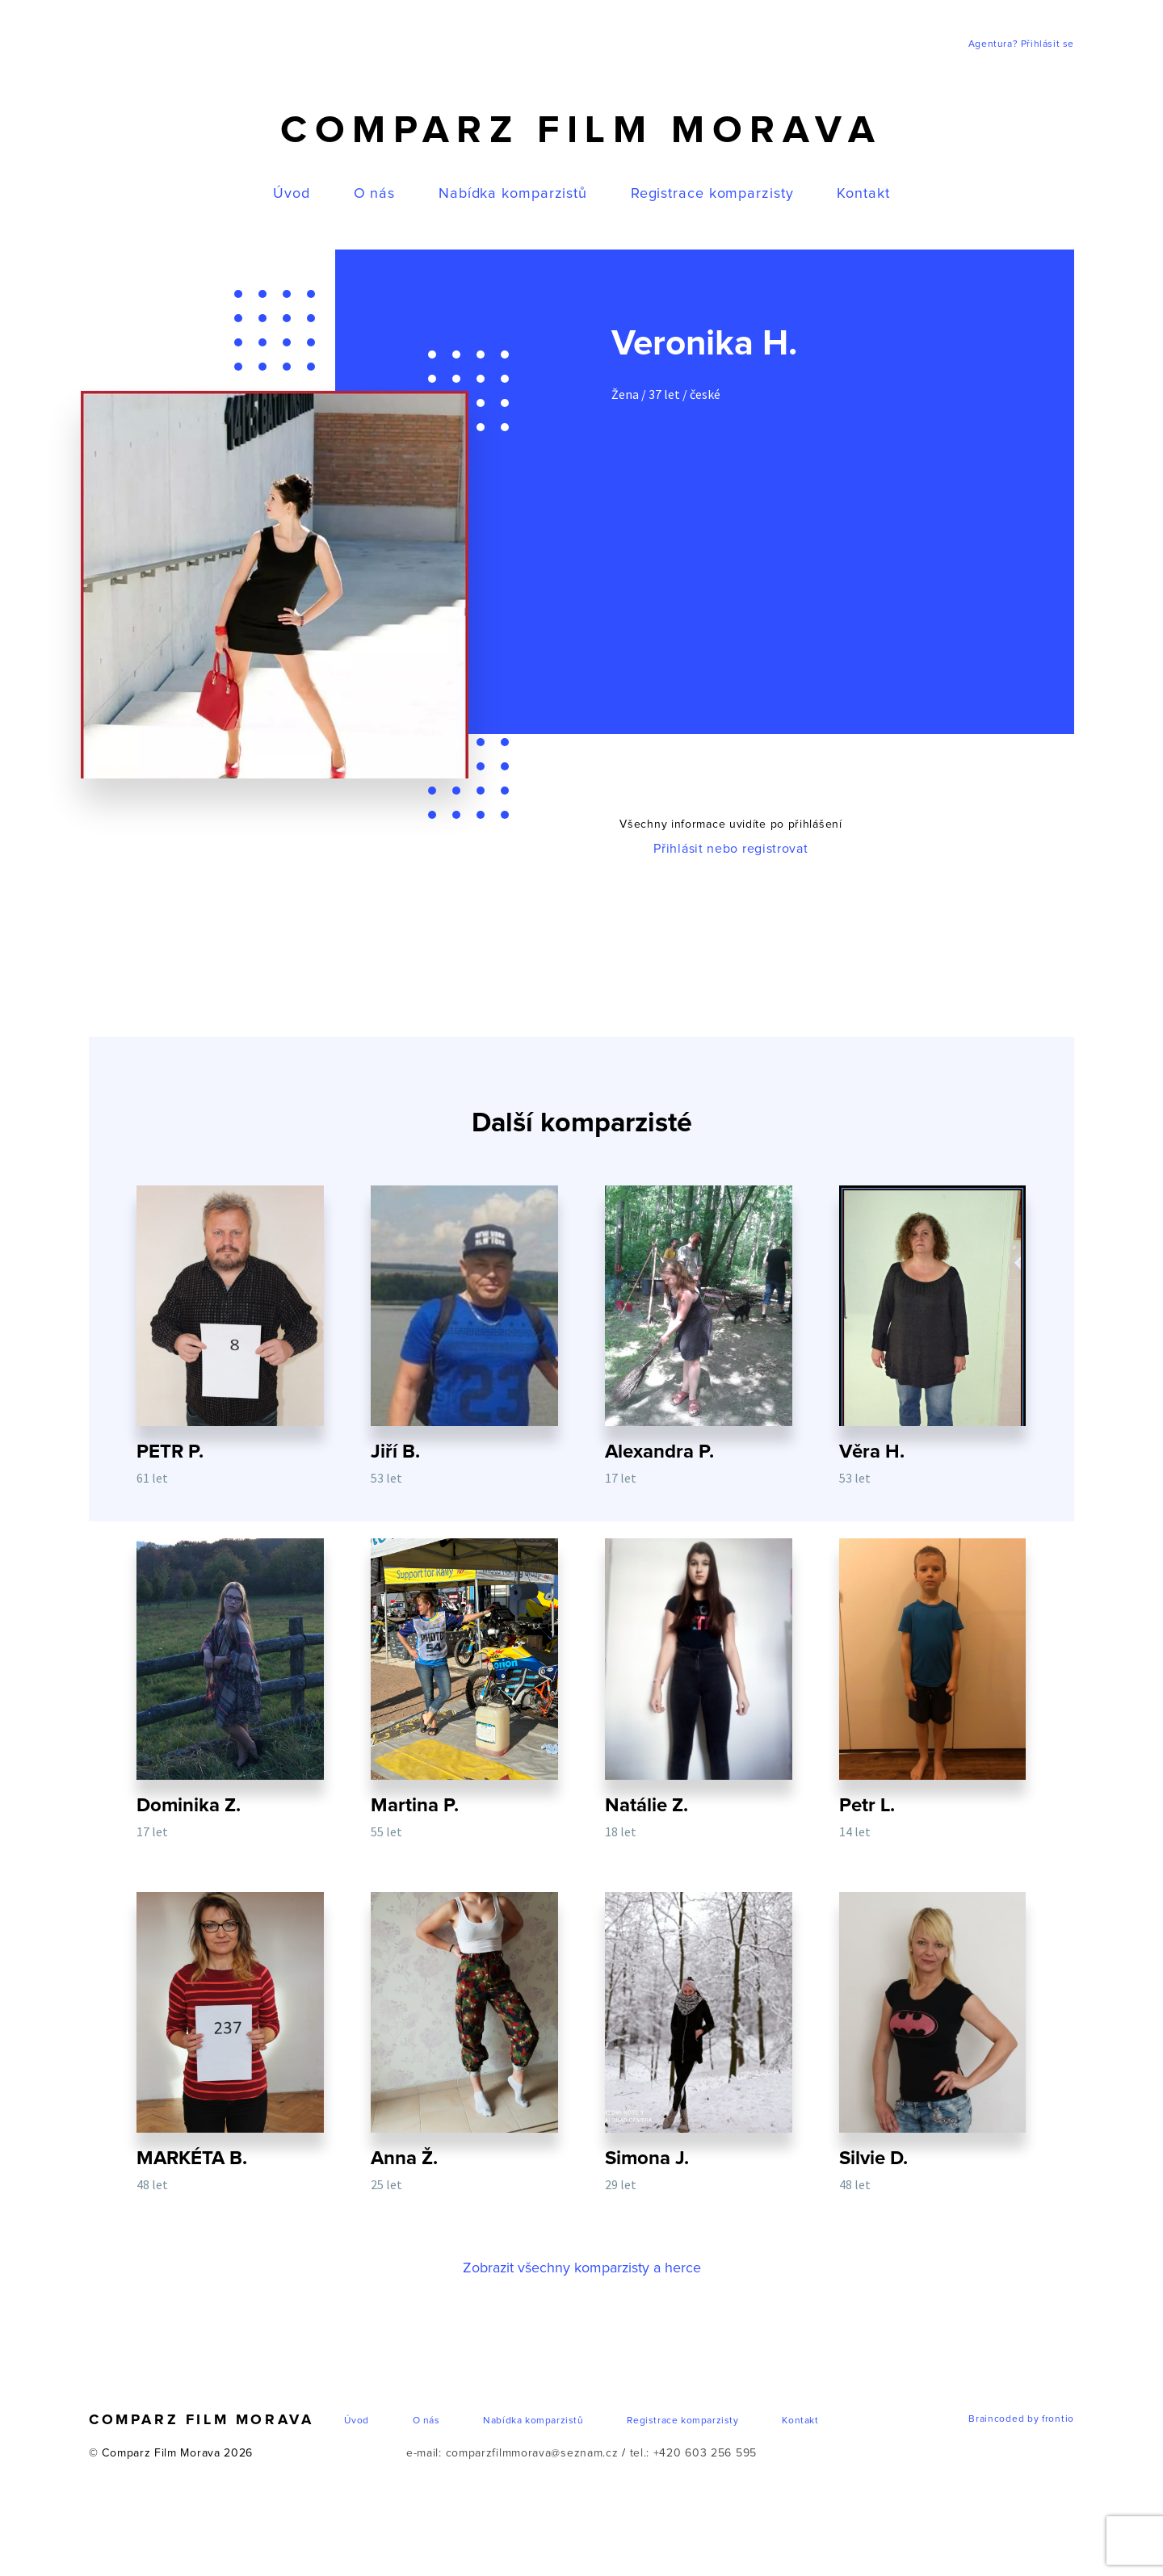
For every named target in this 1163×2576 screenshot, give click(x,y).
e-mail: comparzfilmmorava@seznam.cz (512, 2457)
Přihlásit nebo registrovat (730, 848)
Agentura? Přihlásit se (1021, 44)
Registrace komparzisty (712, 194)
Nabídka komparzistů (513, 194)
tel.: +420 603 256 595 (693, 2457)
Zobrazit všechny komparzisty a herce (581, 2272)
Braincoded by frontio (1021, 2423)
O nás (375, 194)
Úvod (291, 194)
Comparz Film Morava (581, 130)
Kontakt (863, 194)
